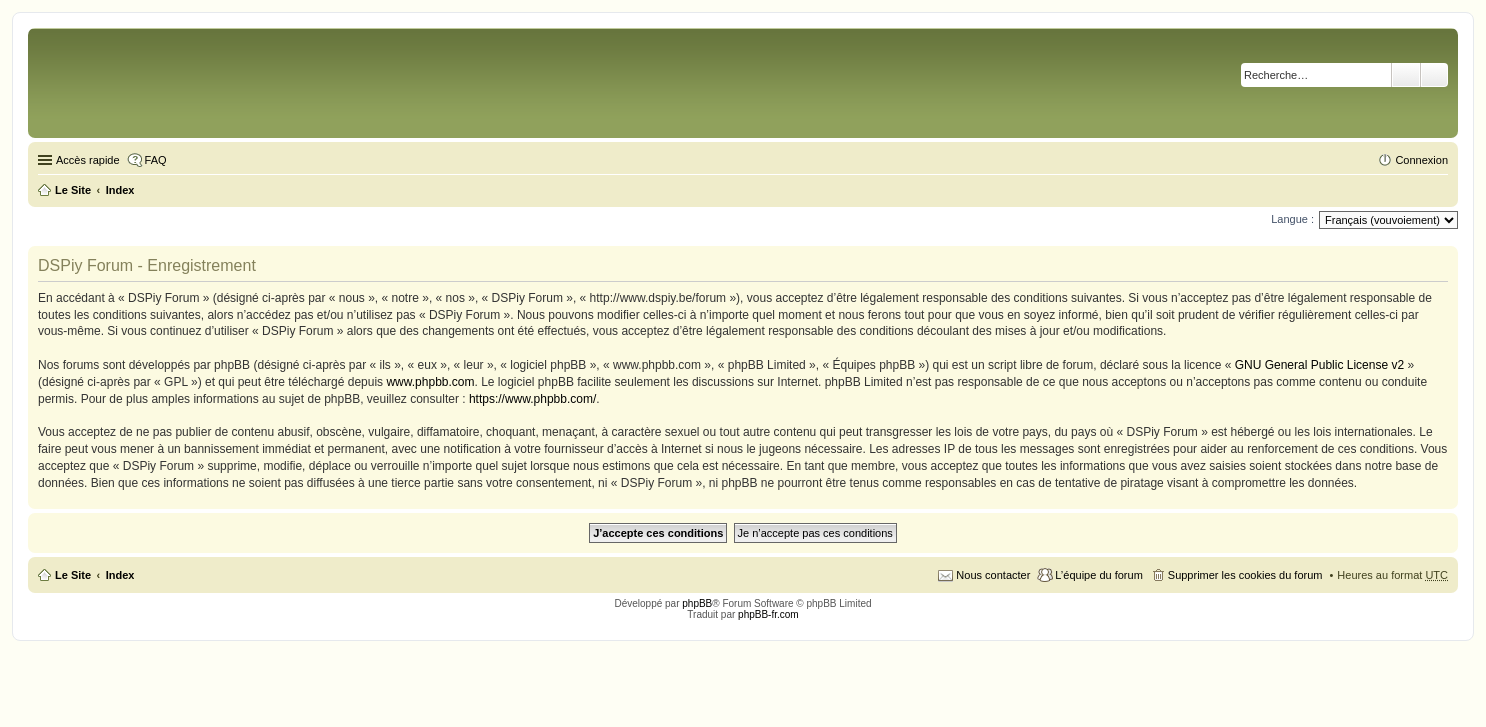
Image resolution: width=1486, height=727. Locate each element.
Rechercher (1406, 75)
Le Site (73, 575)
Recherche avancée (1434, 75)
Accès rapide (88, 160)
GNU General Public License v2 (1319, 365)
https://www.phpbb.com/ (532, 399)
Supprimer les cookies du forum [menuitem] (1245, 575)
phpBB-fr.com (768, 614)
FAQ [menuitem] (156, 160)
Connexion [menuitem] (1421, 160)
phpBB (697, 603)
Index (120, 575)
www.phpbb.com (430, 382)
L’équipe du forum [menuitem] (1098, 575)
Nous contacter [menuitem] (993, 575)
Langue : (1292, 219)
